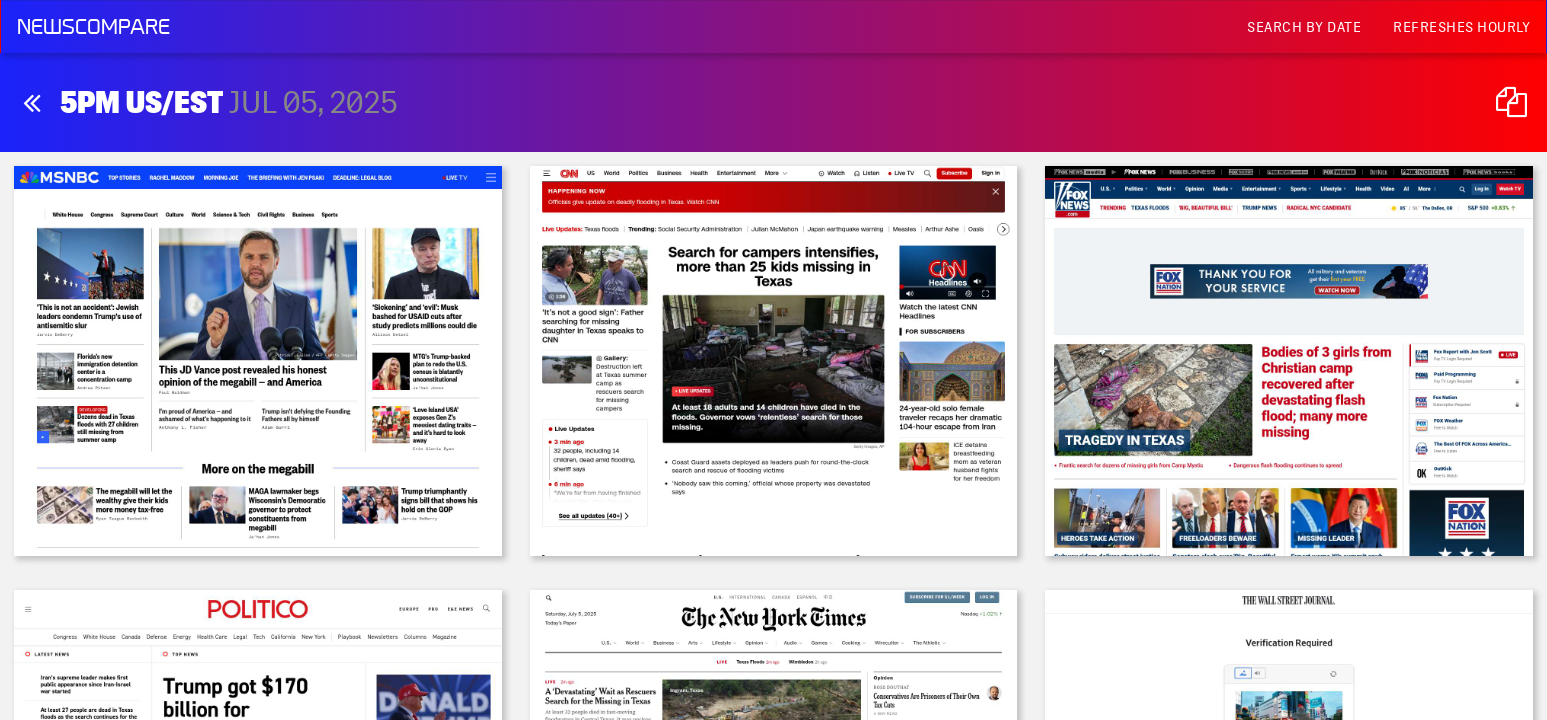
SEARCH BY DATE (1304, 27)
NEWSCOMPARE (93, 27)
